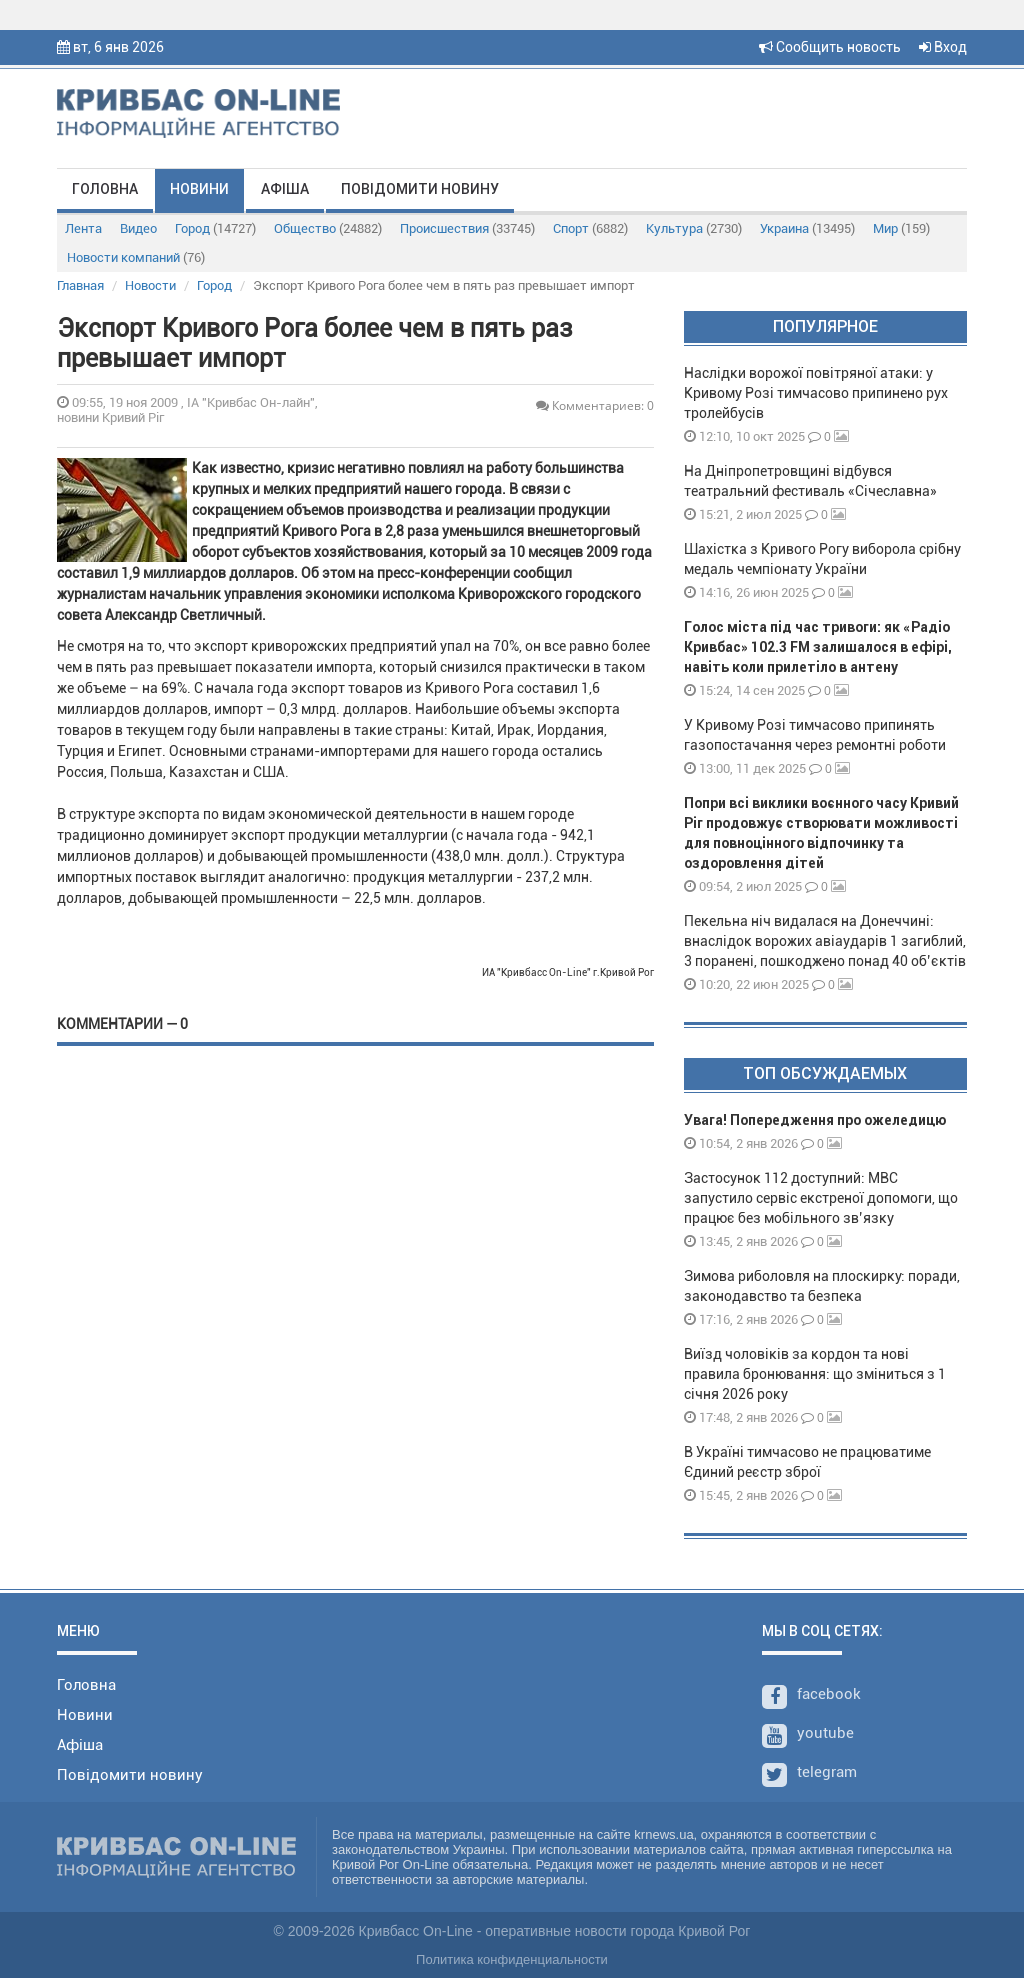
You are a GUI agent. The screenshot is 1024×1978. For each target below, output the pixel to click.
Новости (150, 285)
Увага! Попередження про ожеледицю (815, 1120)
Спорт (590, 228)
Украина (807, 228)
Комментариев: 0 (595, 405)
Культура (694, 228)
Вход (943, 47)
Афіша (285, 189)
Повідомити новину (420, 189)
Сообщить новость (830, 47)
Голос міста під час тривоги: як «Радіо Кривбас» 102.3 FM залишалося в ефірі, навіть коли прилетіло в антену (818, 647)
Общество (328, 228)
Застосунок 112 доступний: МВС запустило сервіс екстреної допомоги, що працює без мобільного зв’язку (821, 1198)
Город (215, 228)
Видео (138, 228)
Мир (901, 228)
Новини (199, 189)
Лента (83, 228)
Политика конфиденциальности (512, 1959)
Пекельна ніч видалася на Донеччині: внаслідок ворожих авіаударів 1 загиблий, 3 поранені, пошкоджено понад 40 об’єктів (825, 941)
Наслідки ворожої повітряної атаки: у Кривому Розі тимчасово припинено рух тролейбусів (816, 393)
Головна (105, 189)
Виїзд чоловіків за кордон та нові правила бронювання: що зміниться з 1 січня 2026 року (815, 1374)
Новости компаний (136, 257)
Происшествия (467, 228)
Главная (80, 285)
